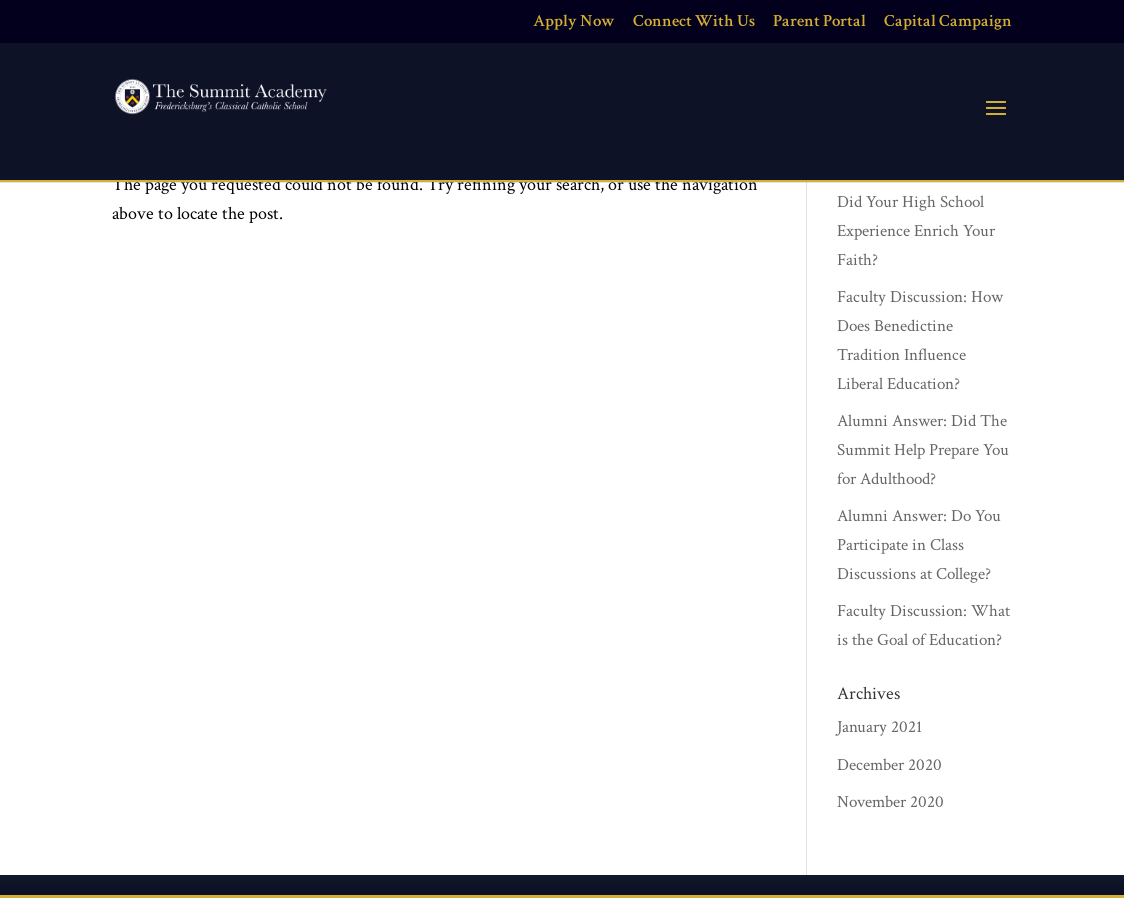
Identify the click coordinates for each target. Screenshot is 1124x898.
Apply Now (574, 22)
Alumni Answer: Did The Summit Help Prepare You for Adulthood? (923, 450)
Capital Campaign (948, 22)
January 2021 (879, 727)
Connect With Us (694, 22)
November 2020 (890, 802)
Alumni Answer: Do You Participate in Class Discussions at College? (919, 545)
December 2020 (889, 765)
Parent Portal (819, 22)
